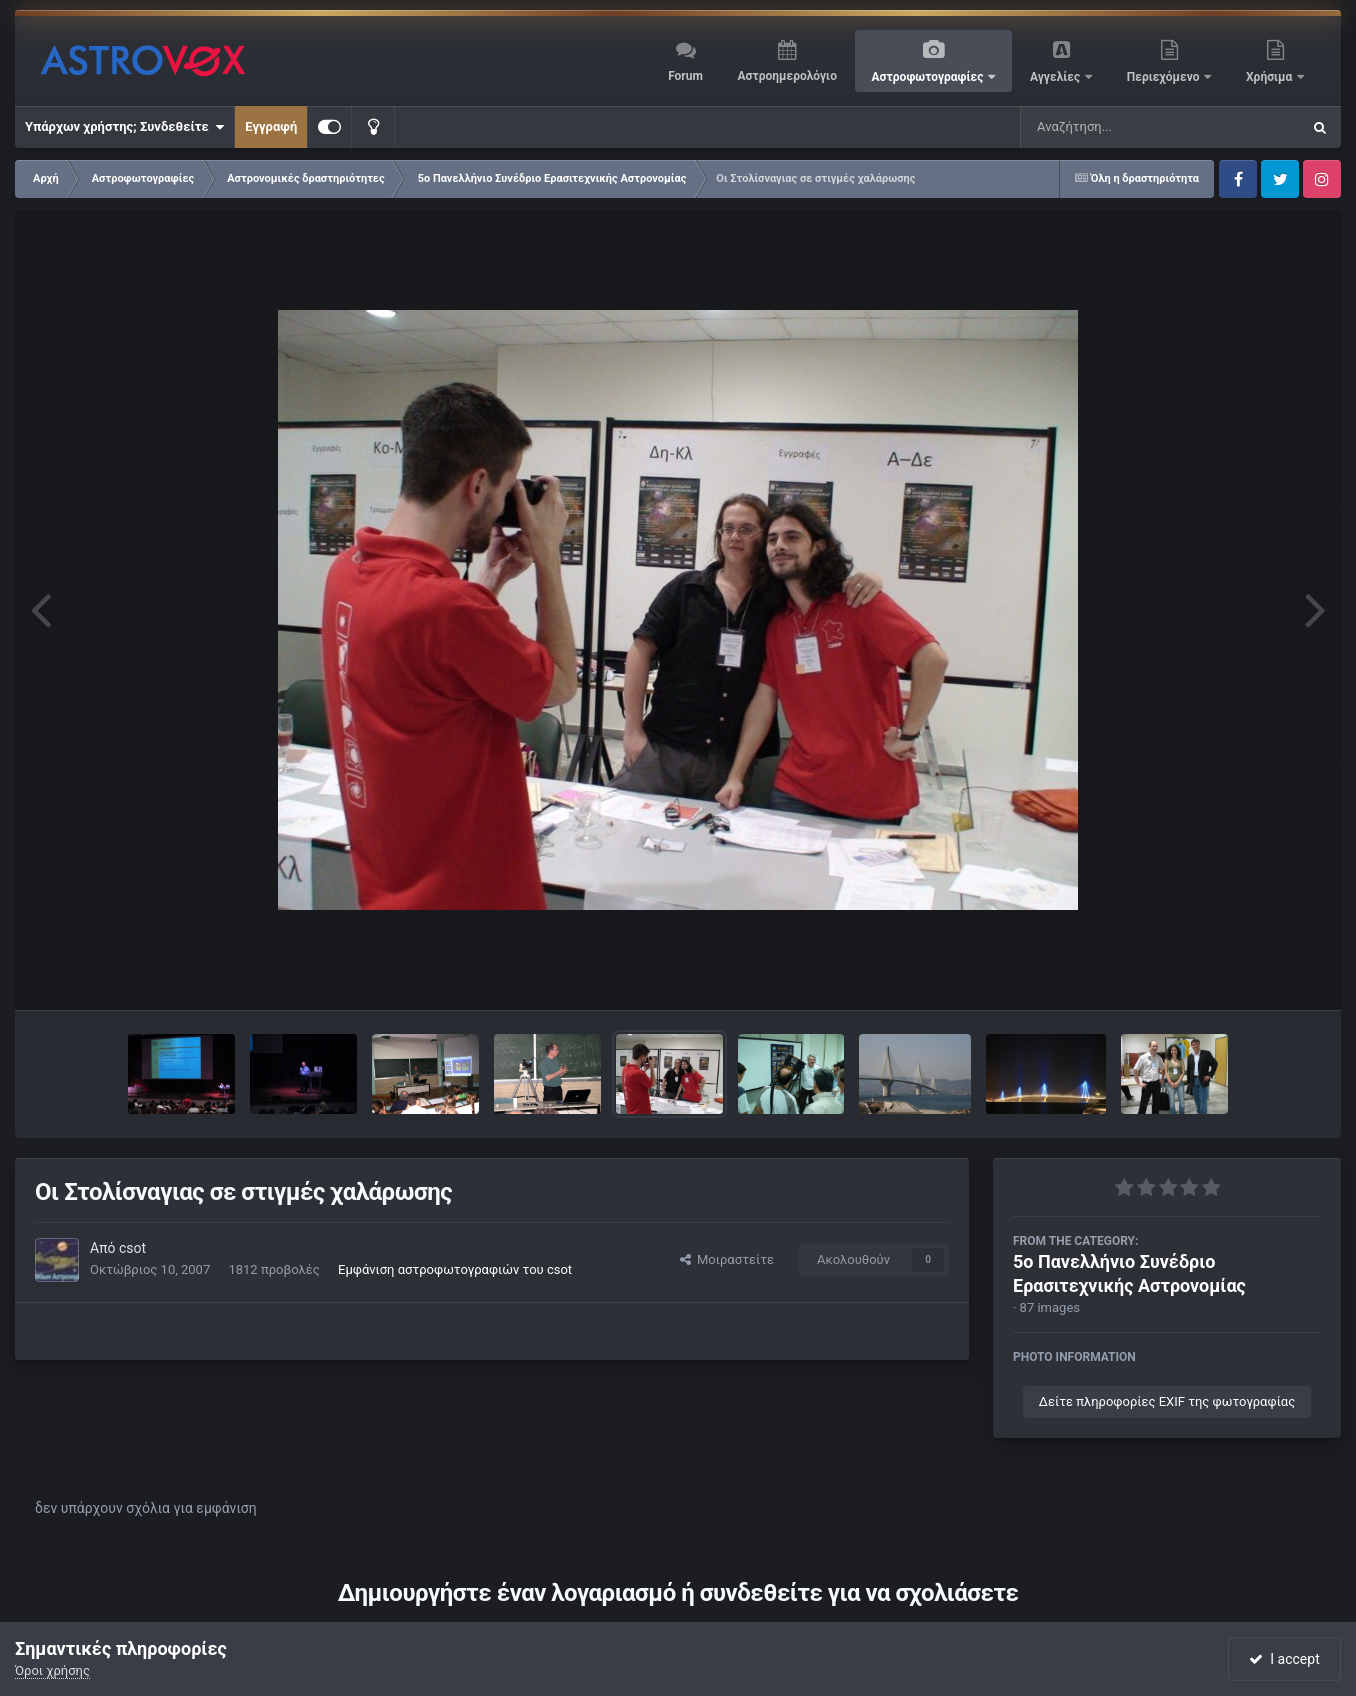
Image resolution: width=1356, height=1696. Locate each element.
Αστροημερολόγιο (786, 76)
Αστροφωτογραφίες (929, 77)
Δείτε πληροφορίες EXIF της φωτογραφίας (1167, 1401)
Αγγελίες (1056, 77)
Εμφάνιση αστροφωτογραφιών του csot (455, 1269)
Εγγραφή (271, 126)
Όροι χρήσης (52, 1670)
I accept (1284, 1659)
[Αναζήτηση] (1120, 127)
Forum (685, 76)
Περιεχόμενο (1165, 77)
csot (132, 1248)
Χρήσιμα (1270, 77)
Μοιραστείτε (727, 1259)
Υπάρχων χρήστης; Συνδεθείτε (124, 127)
